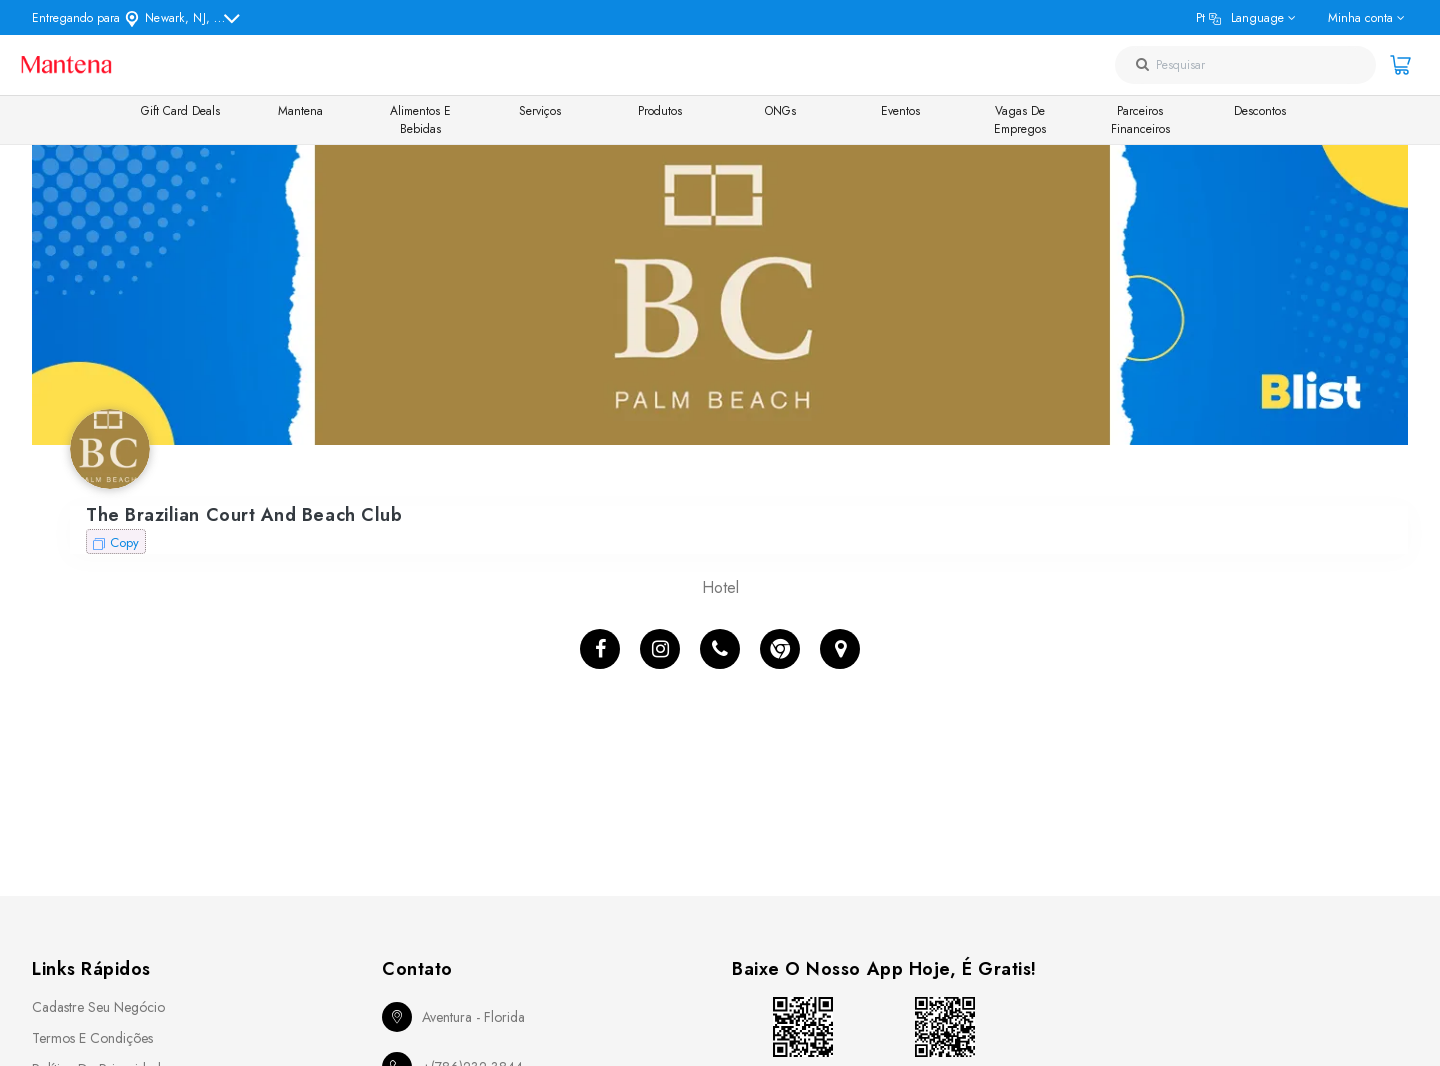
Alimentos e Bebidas (420, 120)
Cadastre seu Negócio (98, 1007)
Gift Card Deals (180, 111)
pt (1240, 18)
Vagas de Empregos (1020, 120)
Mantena (300, 111)
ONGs (780, 111)
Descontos (1260, 111)
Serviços (540, 111)
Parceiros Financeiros (1140, 120)
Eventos (900, 111)
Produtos (660, 111)
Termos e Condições (92, 1038)
